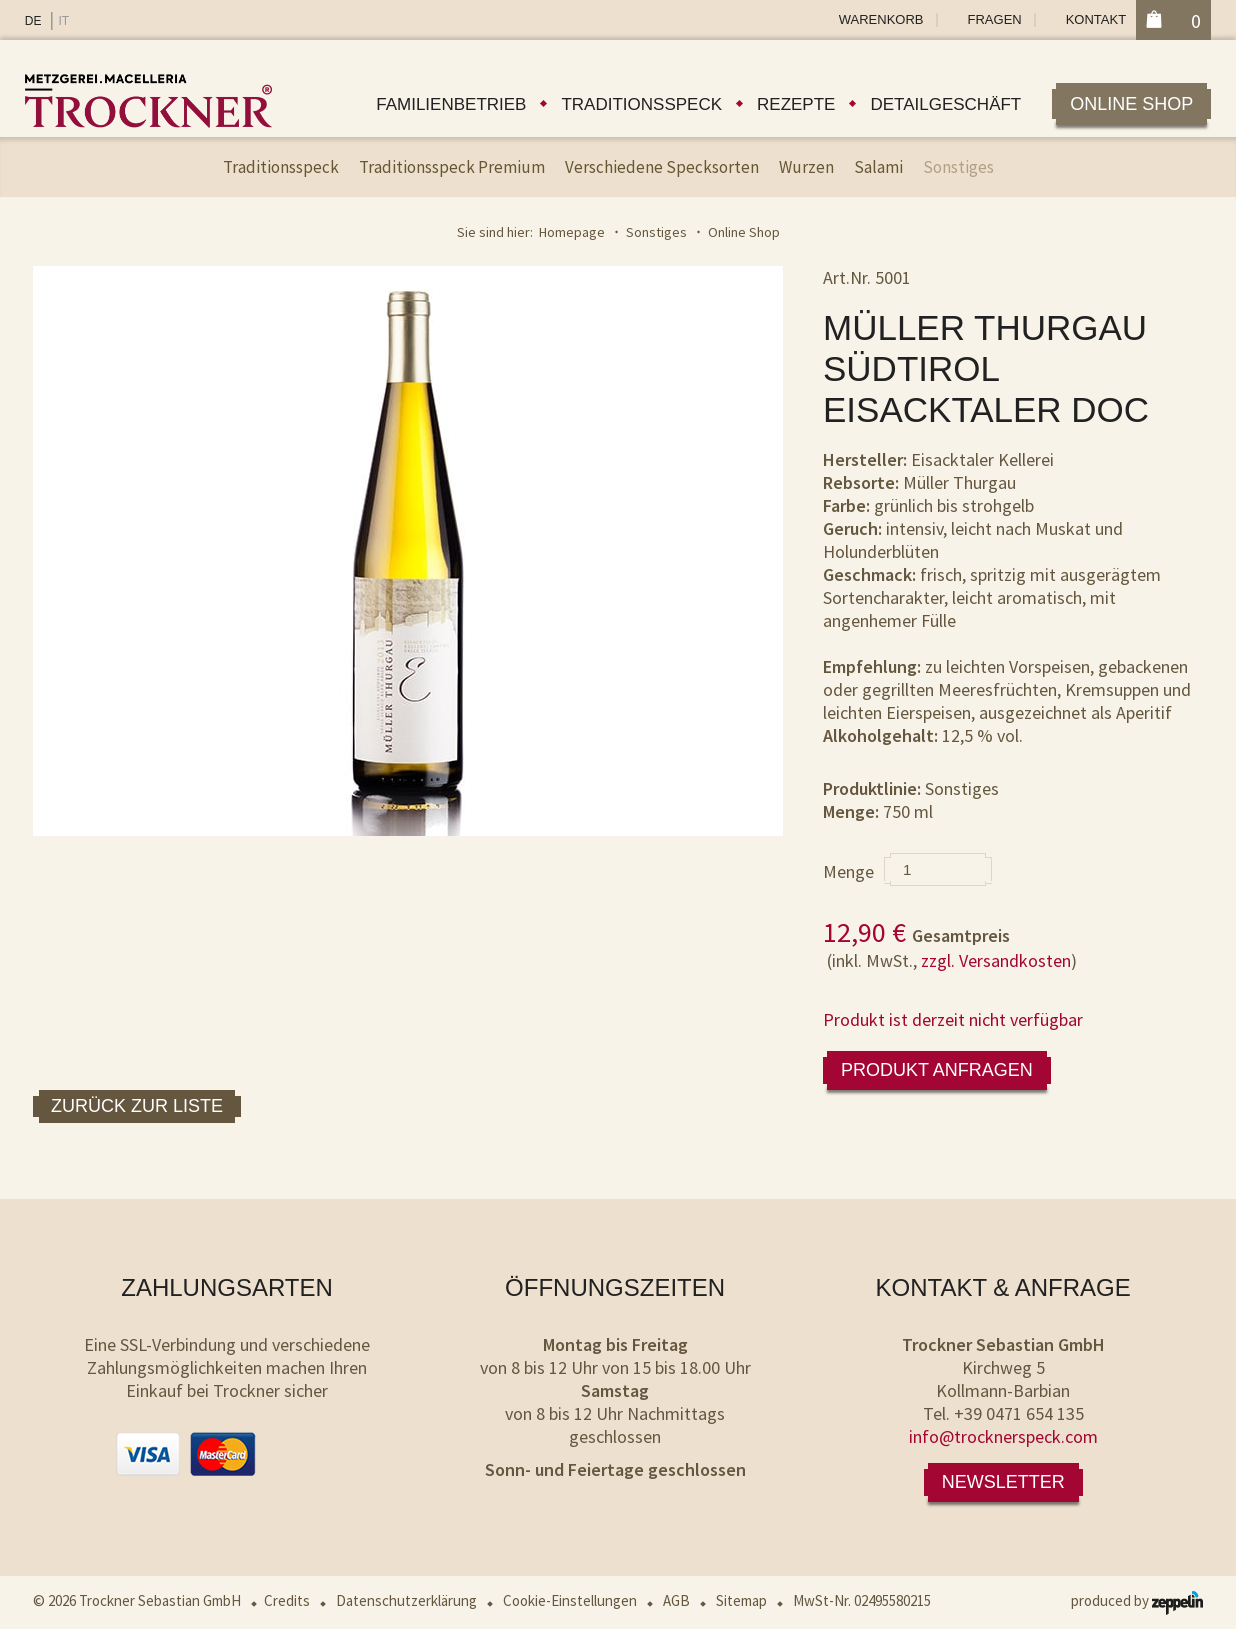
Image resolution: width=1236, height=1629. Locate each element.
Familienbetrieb (451, 104)
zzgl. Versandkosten (996, 960)
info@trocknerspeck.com (1003, 1436)
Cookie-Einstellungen (570, 1600)
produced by (1137, 1600)
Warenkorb (881, 19)
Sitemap (741, 1600)
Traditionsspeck (641, 104)
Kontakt (1096, 19)
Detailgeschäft (945, 104)
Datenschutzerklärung (406, 1600)
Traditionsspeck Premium (452, 167)
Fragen (995, 19)
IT (63, 21)
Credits (287, 1600)
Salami (878, 167)
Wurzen (806, 167)
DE (33, 21)
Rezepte (796, 104)
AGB (676, 1600)
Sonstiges (958, 167)
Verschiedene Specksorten (662, 167)
